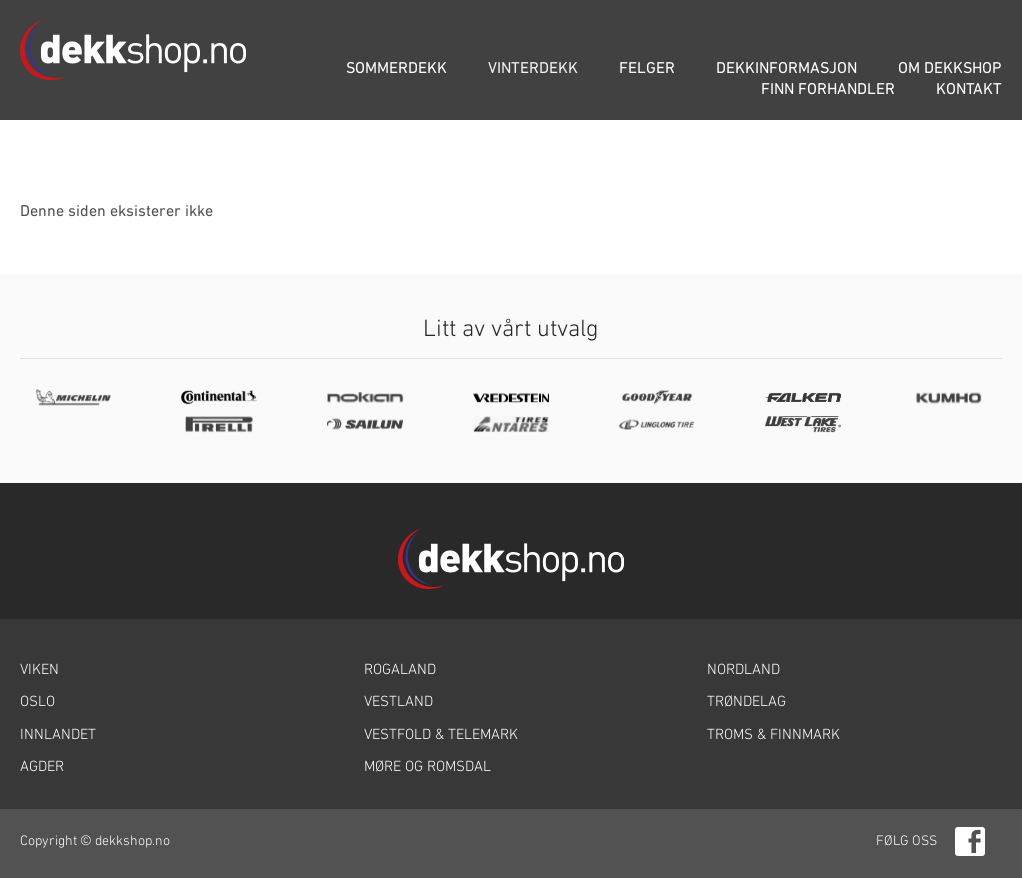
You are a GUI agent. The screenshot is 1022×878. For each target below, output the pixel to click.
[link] (167, 670)
